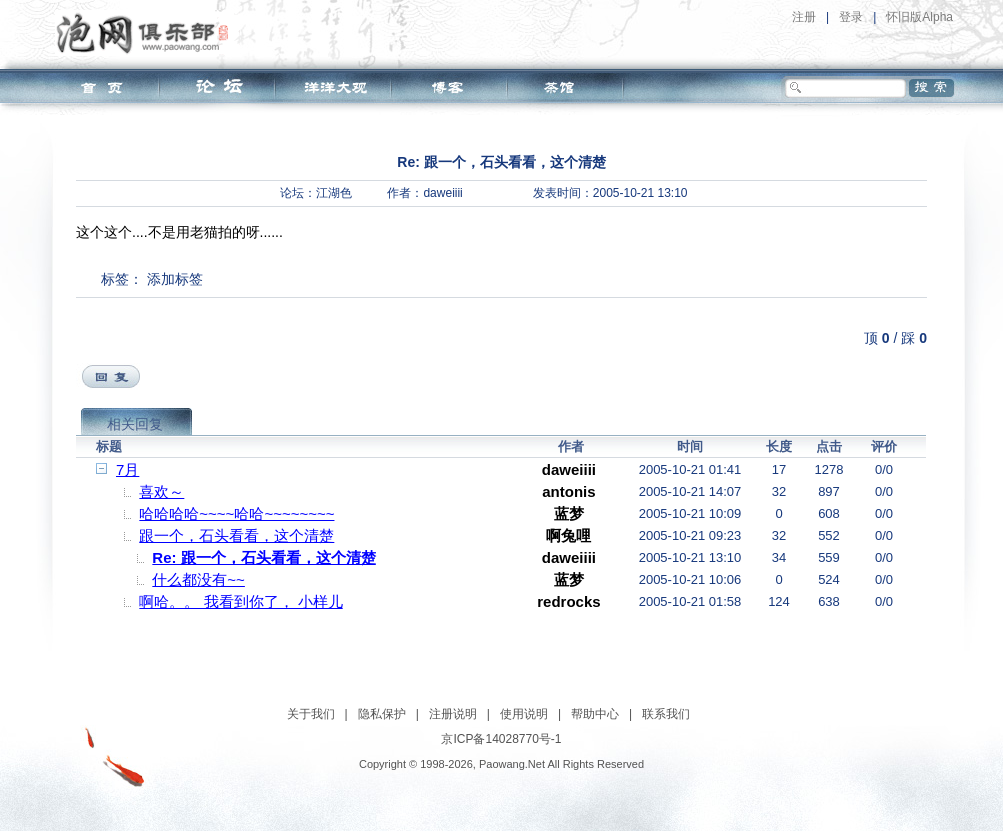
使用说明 (524, 714)
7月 (127, 469)
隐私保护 (382, 714)
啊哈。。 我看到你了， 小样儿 (240, 601)
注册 (804, 17)
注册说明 (453, 714)
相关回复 (135, 424)
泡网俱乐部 (147, 33)
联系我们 (666, 714)
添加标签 (175, 279)
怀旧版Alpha (919, 17)
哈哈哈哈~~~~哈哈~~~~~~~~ (236, 513)
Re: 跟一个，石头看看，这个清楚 (263, 557)
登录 (851, 17)
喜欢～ (161, 491)
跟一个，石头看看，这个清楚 (236, 535)
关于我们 (311, 714)
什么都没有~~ (198, 579)
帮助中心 (595, 714)
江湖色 (334, 193)
